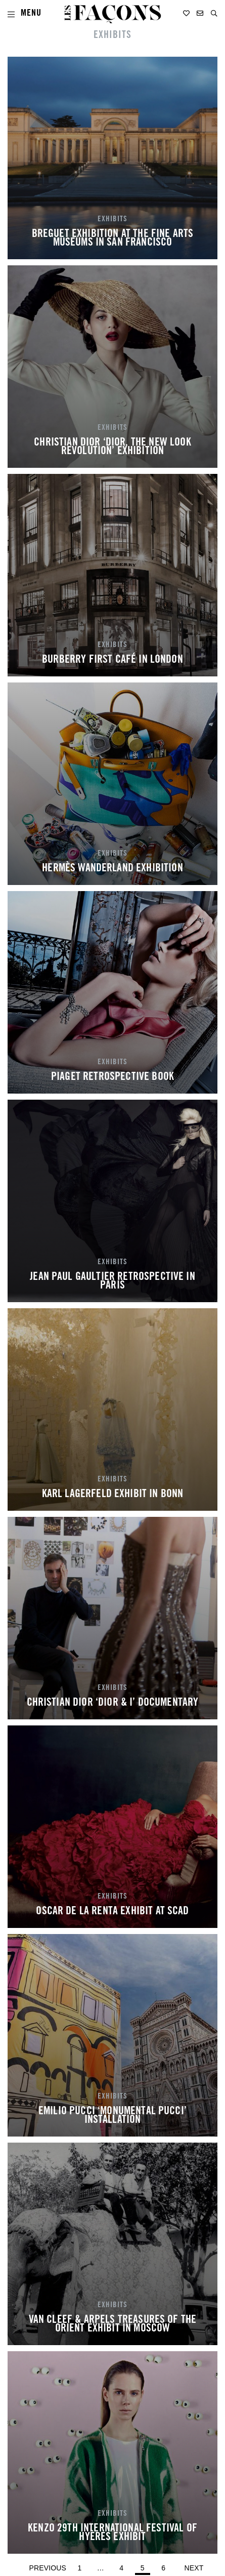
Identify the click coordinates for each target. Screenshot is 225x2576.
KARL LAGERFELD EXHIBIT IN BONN (113, 1494)
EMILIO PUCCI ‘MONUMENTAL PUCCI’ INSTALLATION (112, 2116)
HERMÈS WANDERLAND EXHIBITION (112, 868)
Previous (47, 2568)
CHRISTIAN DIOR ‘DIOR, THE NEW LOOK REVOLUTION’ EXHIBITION (112, 447)
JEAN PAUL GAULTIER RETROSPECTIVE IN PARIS (112, 1282)
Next (194, 2568)
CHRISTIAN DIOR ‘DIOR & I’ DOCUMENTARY (113, 1703)
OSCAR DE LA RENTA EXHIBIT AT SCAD (112, 1911)
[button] (214, 13)
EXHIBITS (112, 219)
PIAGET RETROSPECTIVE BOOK (112, 1077)
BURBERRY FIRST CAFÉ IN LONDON (112, 660)
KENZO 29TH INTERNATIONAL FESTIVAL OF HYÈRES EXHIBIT (112, 2533)
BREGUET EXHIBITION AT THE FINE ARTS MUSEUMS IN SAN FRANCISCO (113, 239)
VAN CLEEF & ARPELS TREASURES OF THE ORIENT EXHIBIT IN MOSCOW (113, 2325)
